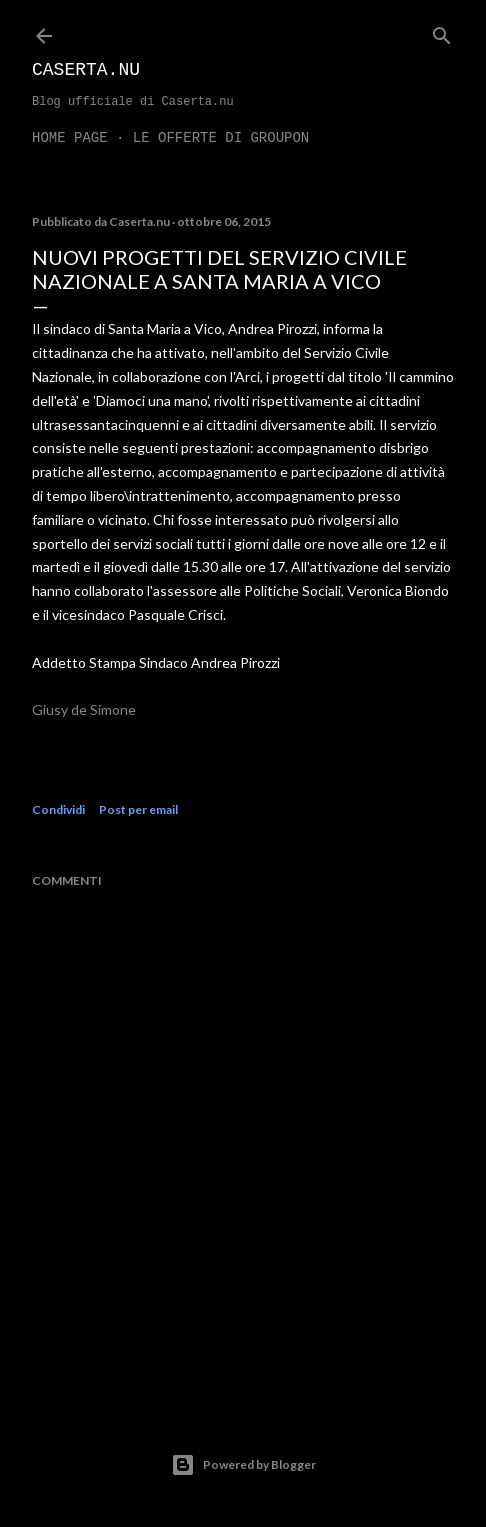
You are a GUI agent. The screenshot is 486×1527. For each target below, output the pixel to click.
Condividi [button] (58, 809)
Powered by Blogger (243, 1465)
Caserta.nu (86, 70)
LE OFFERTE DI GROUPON (221, 138)
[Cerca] (442, 31)
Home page (70, 138)
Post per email (138, 809)
